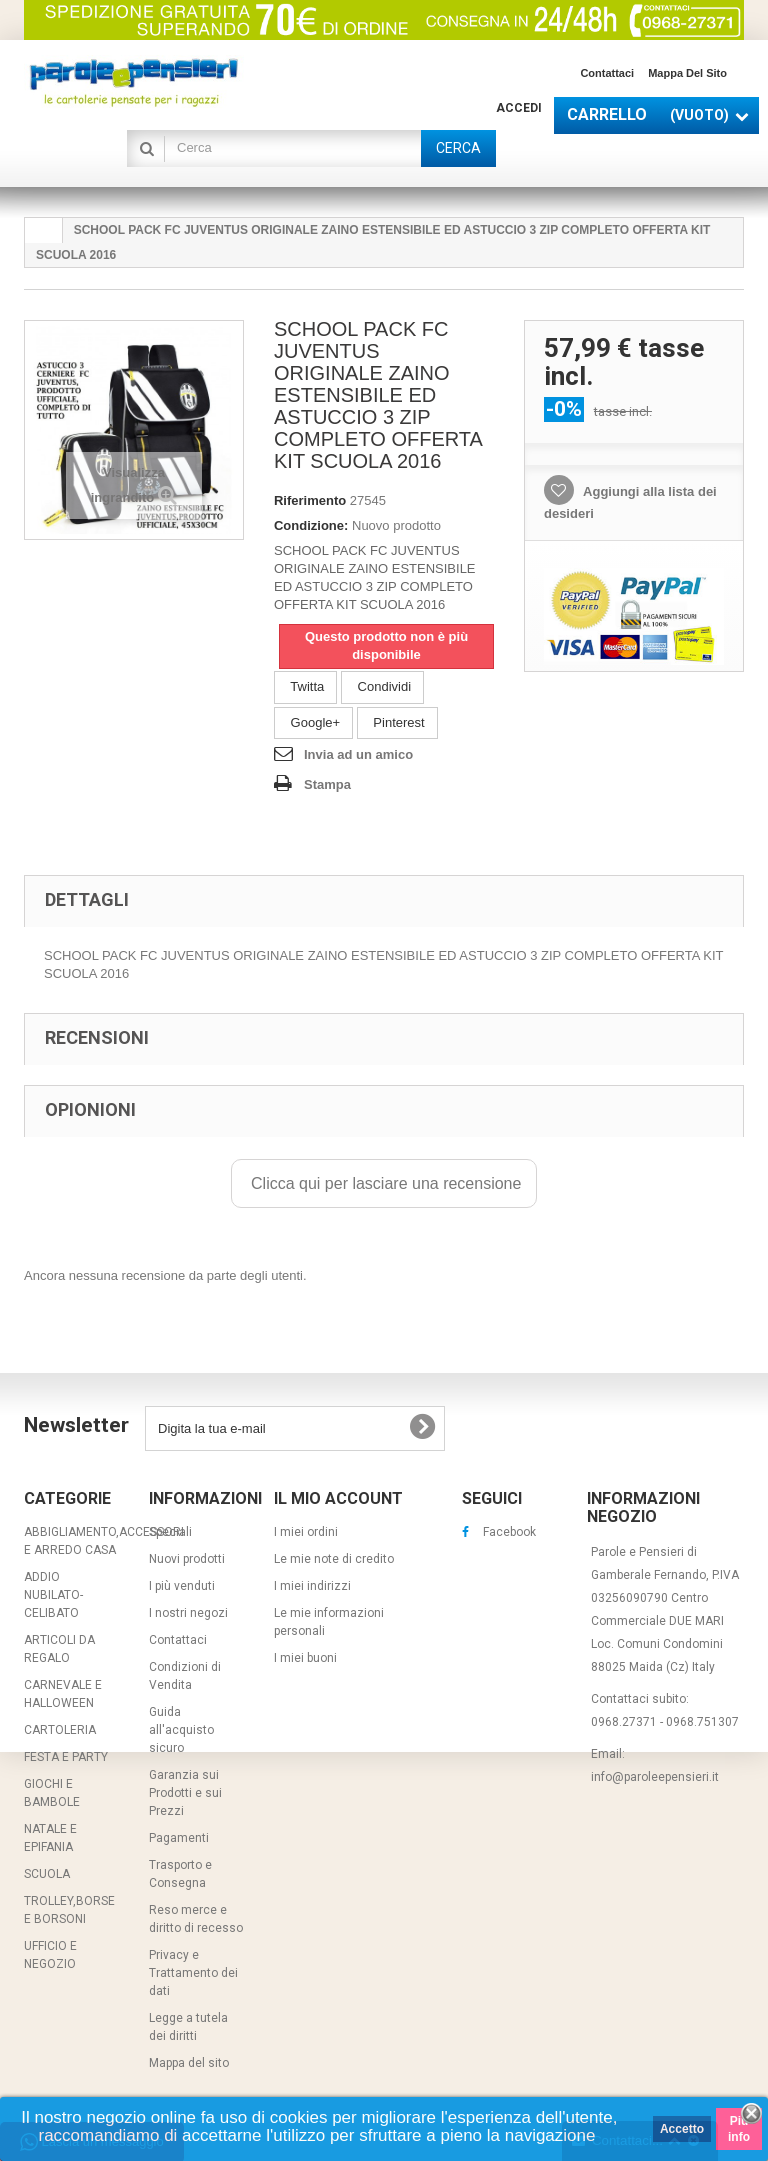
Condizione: (311, 525)
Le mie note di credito (334, 1559)
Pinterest (397, 722)
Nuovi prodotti (187, 1559)
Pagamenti (179, 1838)
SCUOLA (47, 1874)
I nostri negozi (188, 1613)
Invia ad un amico (358, 754)
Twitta (305, 686)
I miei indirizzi (312, 1586)
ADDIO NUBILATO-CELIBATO (53, 1595)
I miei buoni (305, 1658)
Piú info (739, 2129)
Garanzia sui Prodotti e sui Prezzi (185, 1793)
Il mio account (338, 1498)
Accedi (519, 108)
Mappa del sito (687, 73)
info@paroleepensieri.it (655, 1777)
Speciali (170, 1532)
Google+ (313, 722)
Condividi (382, 686)
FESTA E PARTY (66, 1757)
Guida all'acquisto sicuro (181, 1730)
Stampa (327, 784)
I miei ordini (306, 1532)
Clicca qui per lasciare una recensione (384, 1183)
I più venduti (182, 1586)
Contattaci (607, 73)
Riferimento (310, 500)
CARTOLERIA (60, 1730)
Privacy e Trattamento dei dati (193, 1973)
